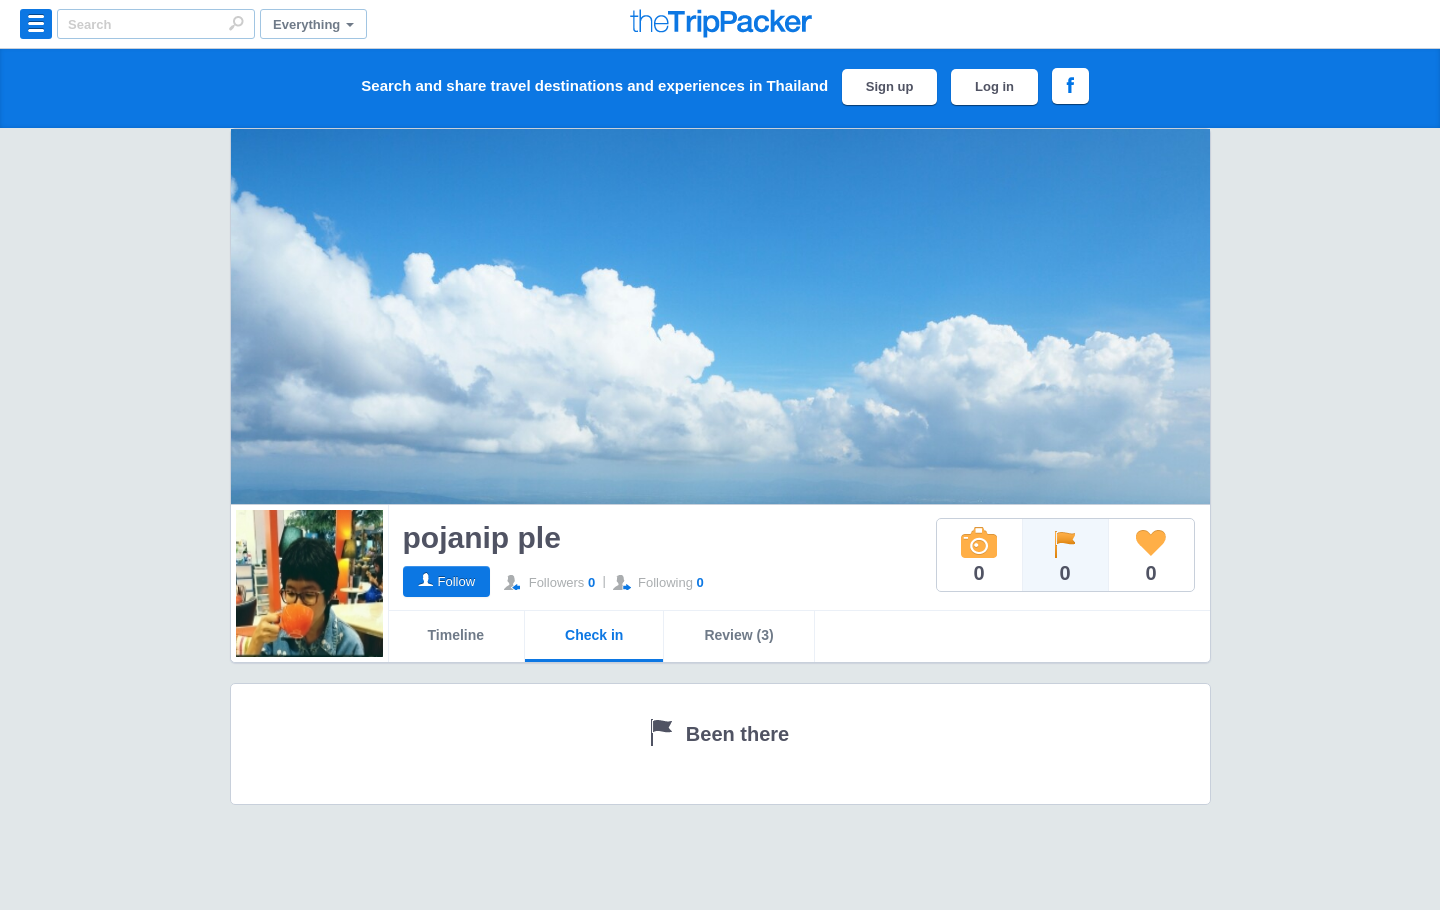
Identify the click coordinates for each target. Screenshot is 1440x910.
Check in (594, 635)
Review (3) (738, 635)
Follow (457, 581)
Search (236, 23)
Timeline (456, 635)
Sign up (890, 86)
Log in (994, 86)
